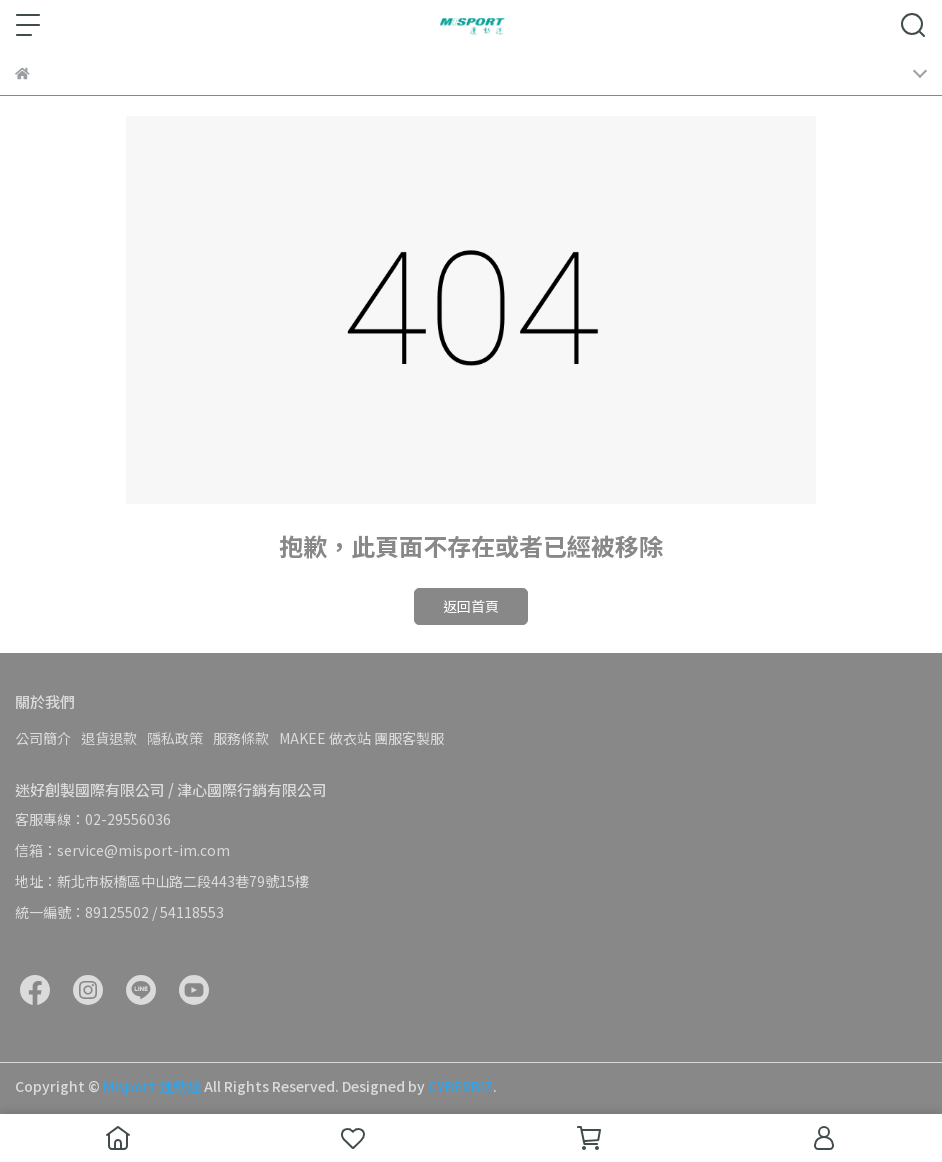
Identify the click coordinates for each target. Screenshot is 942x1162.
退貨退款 (109, 738)
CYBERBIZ (460, 1086)
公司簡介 (43, 738)
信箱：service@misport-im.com (122, 850)
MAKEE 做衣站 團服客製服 (361, 738)
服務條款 (241, 738)
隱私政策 (175, 738)
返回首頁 (471, 606)
